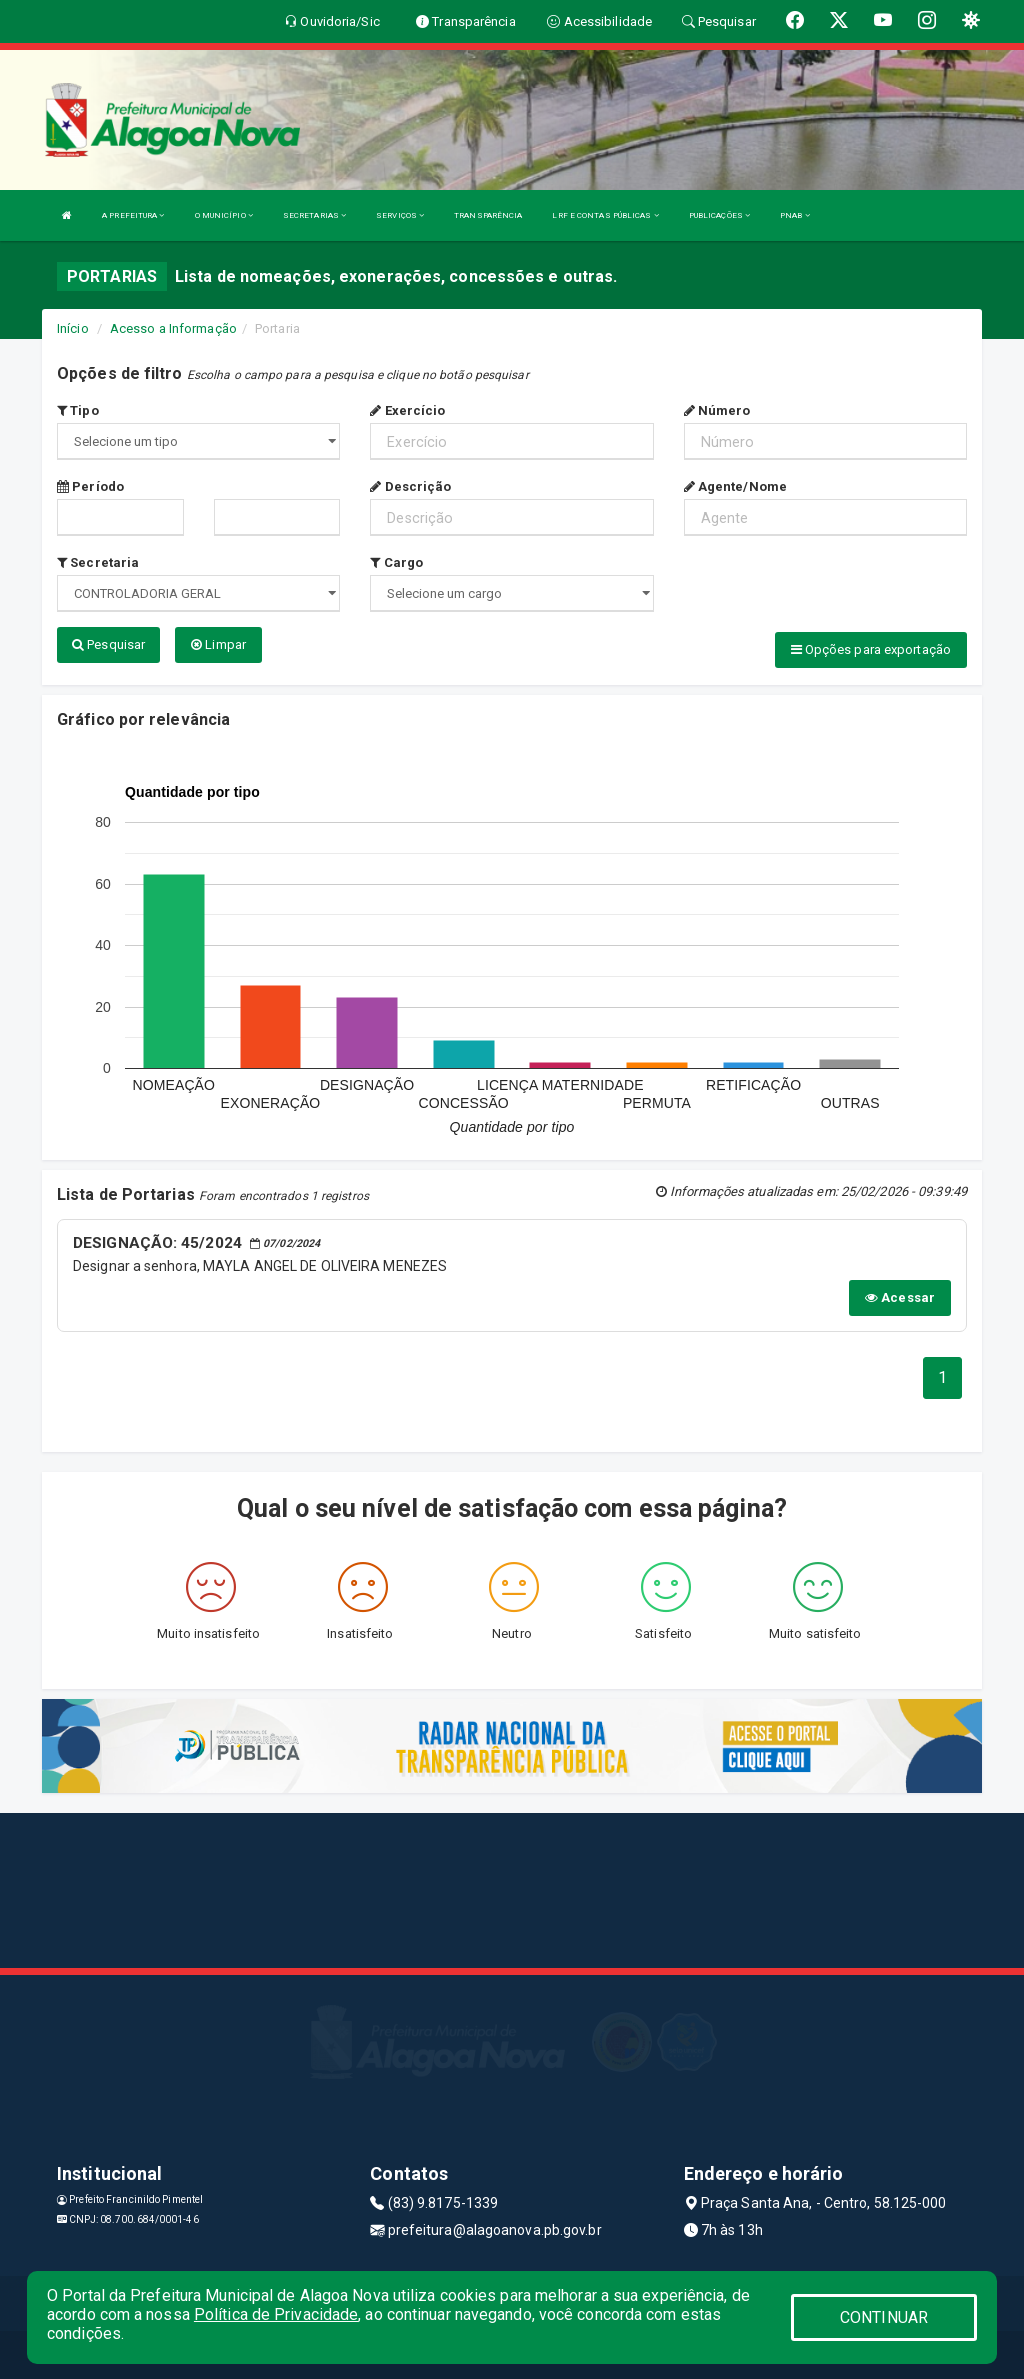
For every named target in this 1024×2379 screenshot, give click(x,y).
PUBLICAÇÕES (719, 215)
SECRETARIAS (314, 215)
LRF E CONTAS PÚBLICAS (605, 215)
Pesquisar (108, 644)
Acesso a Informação (173, 328)
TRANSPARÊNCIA (488, 215)
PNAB (795, 215)
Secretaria (98, 562)
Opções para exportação (871, 649)
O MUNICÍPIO (224, 215)
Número (717, 410)
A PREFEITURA (133, 215)
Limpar (218, 644)
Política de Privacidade (276, 2314)
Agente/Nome (735, 486)
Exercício (407, 410)
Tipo (78, 410)
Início (73, 328)
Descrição (410, 486)
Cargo (396, 562)
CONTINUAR (884, 2317)
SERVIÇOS (400, 215)
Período (90, 486)
